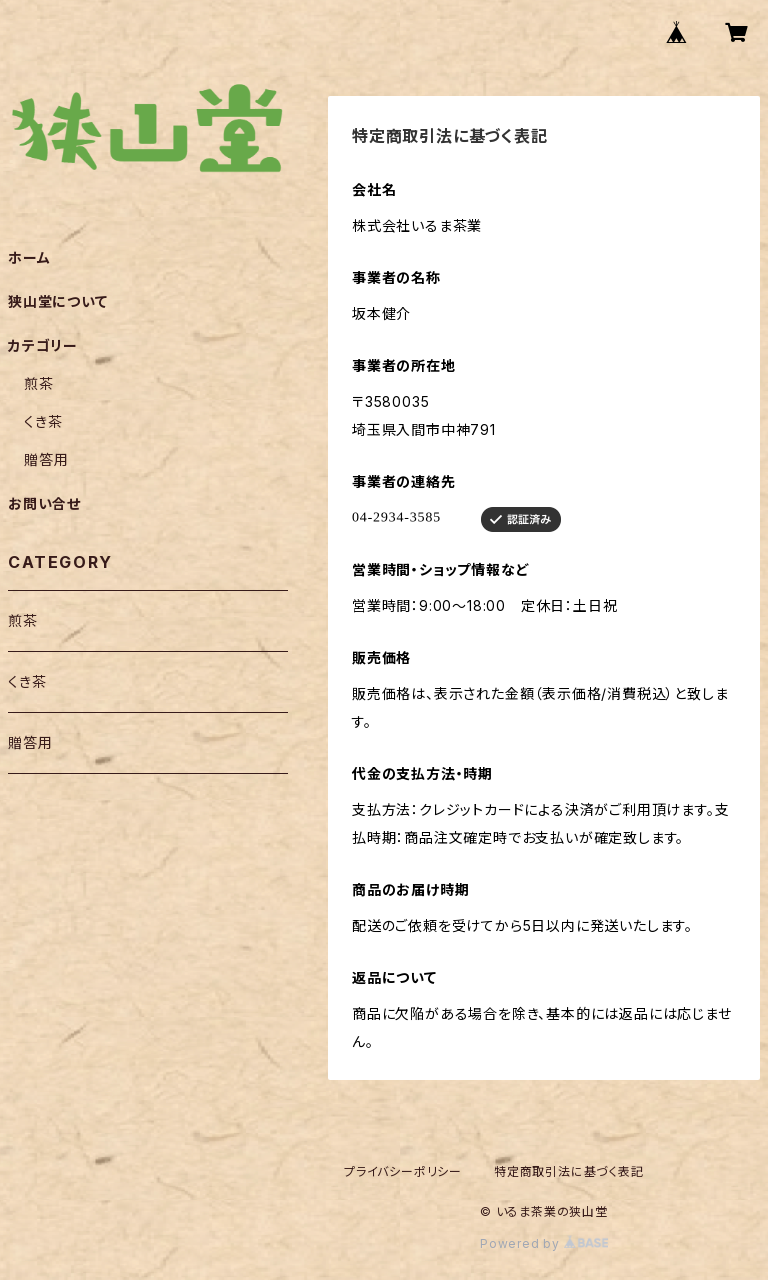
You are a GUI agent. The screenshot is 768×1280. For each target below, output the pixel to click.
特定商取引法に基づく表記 (569, 1171)
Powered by (544, 1243)
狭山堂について (58, 301)
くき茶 (43, 421)
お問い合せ (44, 503)
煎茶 (39, 383)
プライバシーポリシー (403, 1171)
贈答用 (46, 459)
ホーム (29, 257)
